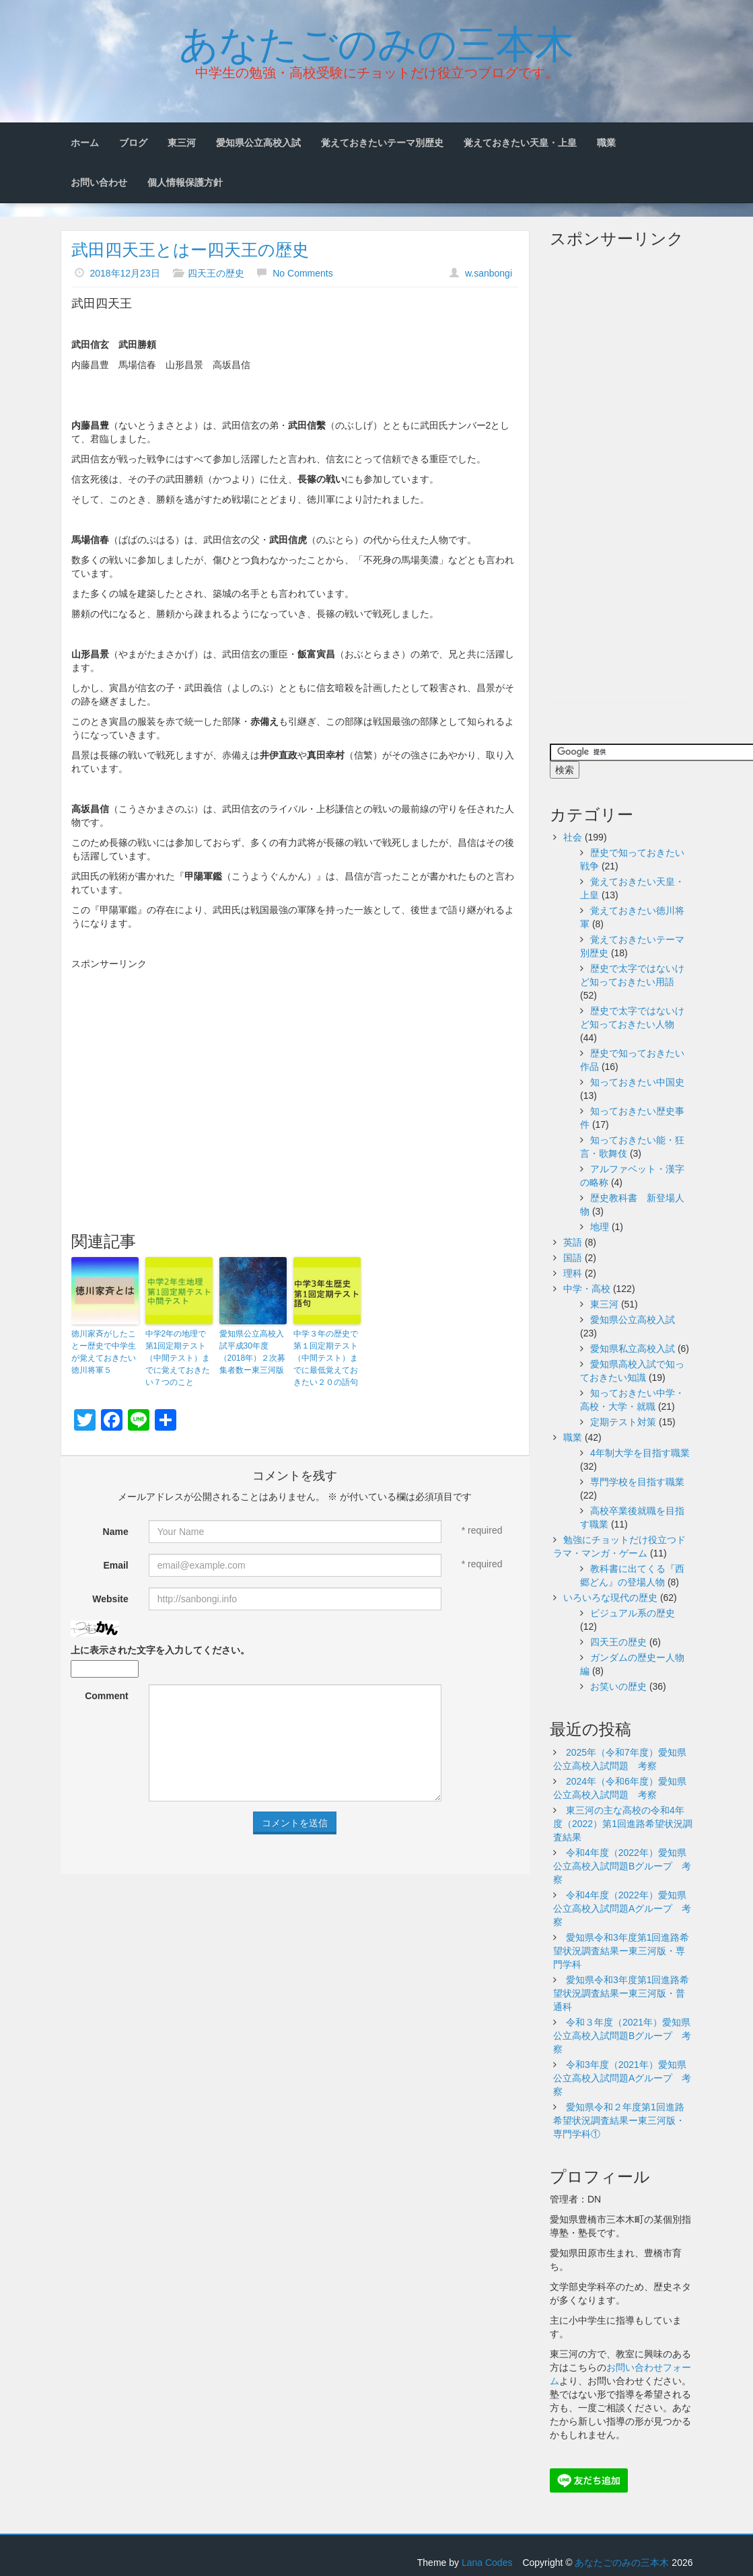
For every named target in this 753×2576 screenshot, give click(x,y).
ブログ (133, 142)
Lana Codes (487, 2562)
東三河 (182, 142)
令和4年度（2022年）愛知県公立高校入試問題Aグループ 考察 (622, 1908)
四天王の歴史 (216, 273)
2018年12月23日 (124, 273)
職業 (606, 142)
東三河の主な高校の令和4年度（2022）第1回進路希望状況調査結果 (622, 1823)
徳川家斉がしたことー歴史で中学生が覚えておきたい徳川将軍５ (103, 1352)
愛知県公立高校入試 (258, 142)
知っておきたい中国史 (637, 1082)
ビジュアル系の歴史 (632, 1613)
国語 (572, 1257)
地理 (599, 1226)
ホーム (85, 142)
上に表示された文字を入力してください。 (160, 1650)
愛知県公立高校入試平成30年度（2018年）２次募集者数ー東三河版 (252, 1352)
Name (116, 1531)
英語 (572, 1242)
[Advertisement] (295, 1071)
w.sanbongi (488, 273)
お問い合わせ (99, 182)
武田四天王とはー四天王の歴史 (190, 249)
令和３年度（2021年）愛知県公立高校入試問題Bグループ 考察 (622, 2035)
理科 (572, 1273)
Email (115, 1565)
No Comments (302, 273)
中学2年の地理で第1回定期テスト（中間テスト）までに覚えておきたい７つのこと (177, 1358)
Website (110, 1599)
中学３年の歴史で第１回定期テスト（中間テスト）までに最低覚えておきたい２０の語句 (325, 1358)
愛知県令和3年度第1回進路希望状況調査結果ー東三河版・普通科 (621, 1993)
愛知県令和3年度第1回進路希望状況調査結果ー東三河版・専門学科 (621, 1951)
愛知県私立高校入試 (632, 1348)
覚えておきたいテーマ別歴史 (382, 142)
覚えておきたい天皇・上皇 (520, 142)
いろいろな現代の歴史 (610, 1597)
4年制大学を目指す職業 (640, 1452)
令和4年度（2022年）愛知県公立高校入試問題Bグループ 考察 (622, 1866)
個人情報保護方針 (185, 182)
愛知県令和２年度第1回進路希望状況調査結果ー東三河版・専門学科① (619, 2120)
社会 (572, 837)
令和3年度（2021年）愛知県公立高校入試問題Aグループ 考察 (622, 2078)
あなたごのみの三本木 (376, 41)
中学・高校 (586, 1288)
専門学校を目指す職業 (637, 1481)
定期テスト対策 (623, 1422)
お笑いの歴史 (618, 1686)
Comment (107, 1695)
